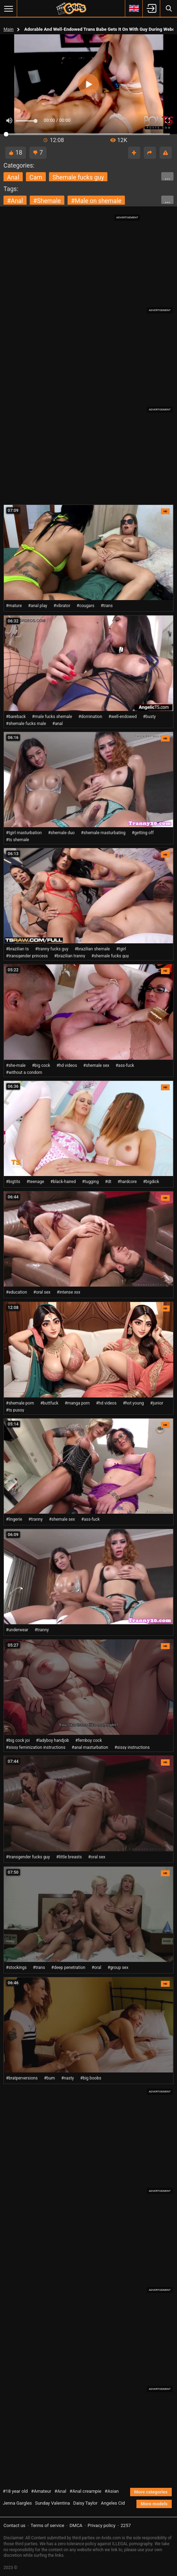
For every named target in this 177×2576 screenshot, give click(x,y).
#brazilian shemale (92, 948)
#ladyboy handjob (52, 1740)
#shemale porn (20, 1403)
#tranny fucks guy (51, 948)
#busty (149, 716)
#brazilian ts (17, 948)
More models (154, 2503)
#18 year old (15, 2491)
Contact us (14, 2525)
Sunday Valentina (52, 2503)
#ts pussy (15, 1410)
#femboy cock (88, 1740)
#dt (108, 1181)
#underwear (17, 1629)
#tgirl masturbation (24, 832)
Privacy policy (101, 2525)
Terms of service (47, 2525)
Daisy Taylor (85, 2503)
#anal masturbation (90, 1747)
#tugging (90, 1181)
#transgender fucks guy (28, 1856)
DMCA (76, 2525)
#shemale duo (61, 832)
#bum (49, 2078)
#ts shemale (17, 839)
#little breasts (69, 1856)
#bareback (16, 716)
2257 (126, 2525)
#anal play (37, 605)
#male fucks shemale (52, 716)
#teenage (35, 1181)
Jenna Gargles (17, 2503)
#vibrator (62, 605)
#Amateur (41, 2491)
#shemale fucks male (26, 723)
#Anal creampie (85, 2491)
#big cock (41, 1065)
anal (13, 177)
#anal (15, 200)
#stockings (16, 1967)
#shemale (47, 200)
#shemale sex (96, 1065)
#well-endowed (122, 716)
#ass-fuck (124, 1065)
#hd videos (66, 1065)
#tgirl (121, 948)
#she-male (16, 1065)
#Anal (60, 2491)
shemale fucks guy (78, 177)
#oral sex (41, 1292)
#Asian (112, 2491)
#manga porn (77, 1403)
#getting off (143, 832)
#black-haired (63, 1181)
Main (8, 29)
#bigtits (13, 1181)
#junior (156, 1403)
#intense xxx (68, 1292)
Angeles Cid (113, 2503)
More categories (151, 2491)
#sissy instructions (132, 1747)
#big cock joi (18, 1740)
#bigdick (151, 1181)
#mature (14, 605)
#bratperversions (22, 2078)
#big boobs (90, 2078)
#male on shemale (96, 200)
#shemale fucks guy (110, 955)
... (167, 177)
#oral (96, 1967)
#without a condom (24, 1072)
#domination (90, 716)
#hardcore (127, 1181)
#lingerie (14, 1519)
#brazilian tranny (69, 955)
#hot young (133, 1403)
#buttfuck (49, 1403)
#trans (107, 605)
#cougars (85, 605)
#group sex (117, 1967)
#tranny (35, 1519)
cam (35, 177)
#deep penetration (68, 1967)
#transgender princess (27, 955)
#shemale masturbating (103, 832)
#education (16, 1292)
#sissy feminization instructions (35, 1747)
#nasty (67, 2078)
